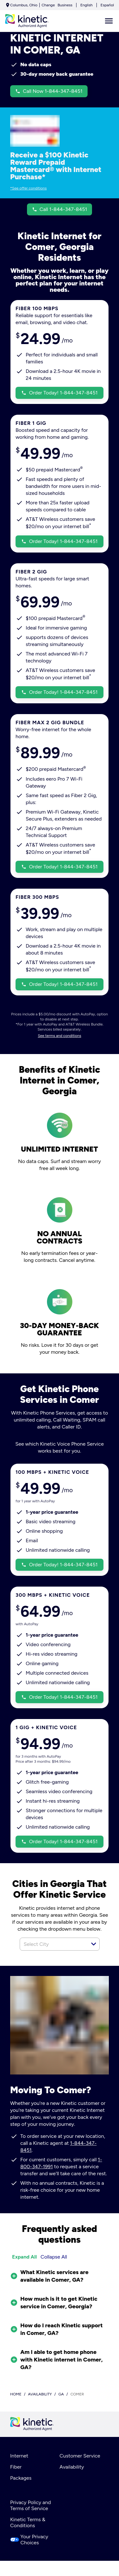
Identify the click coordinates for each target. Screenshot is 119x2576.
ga (61, 2394)
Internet (19, 2456)
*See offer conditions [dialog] (28, 188)
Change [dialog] (48, 5)
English (86, 5)
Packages (20, 2478)
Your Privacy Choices (29, 2540)
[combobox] (52, 1944)
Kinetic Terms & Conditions (27, 2522)
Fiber (16, 2467)
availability (40, 2394)
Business (64, 5)
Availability (72, 2467)
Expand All (24, 2257)
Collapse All (54, 2257)
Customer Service (80, 2456)
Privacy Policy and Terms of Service (30, 2505)
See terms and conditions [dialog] (59, 1035)
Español (107, 5)
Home (16, 2394)
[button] (93, 1944)
